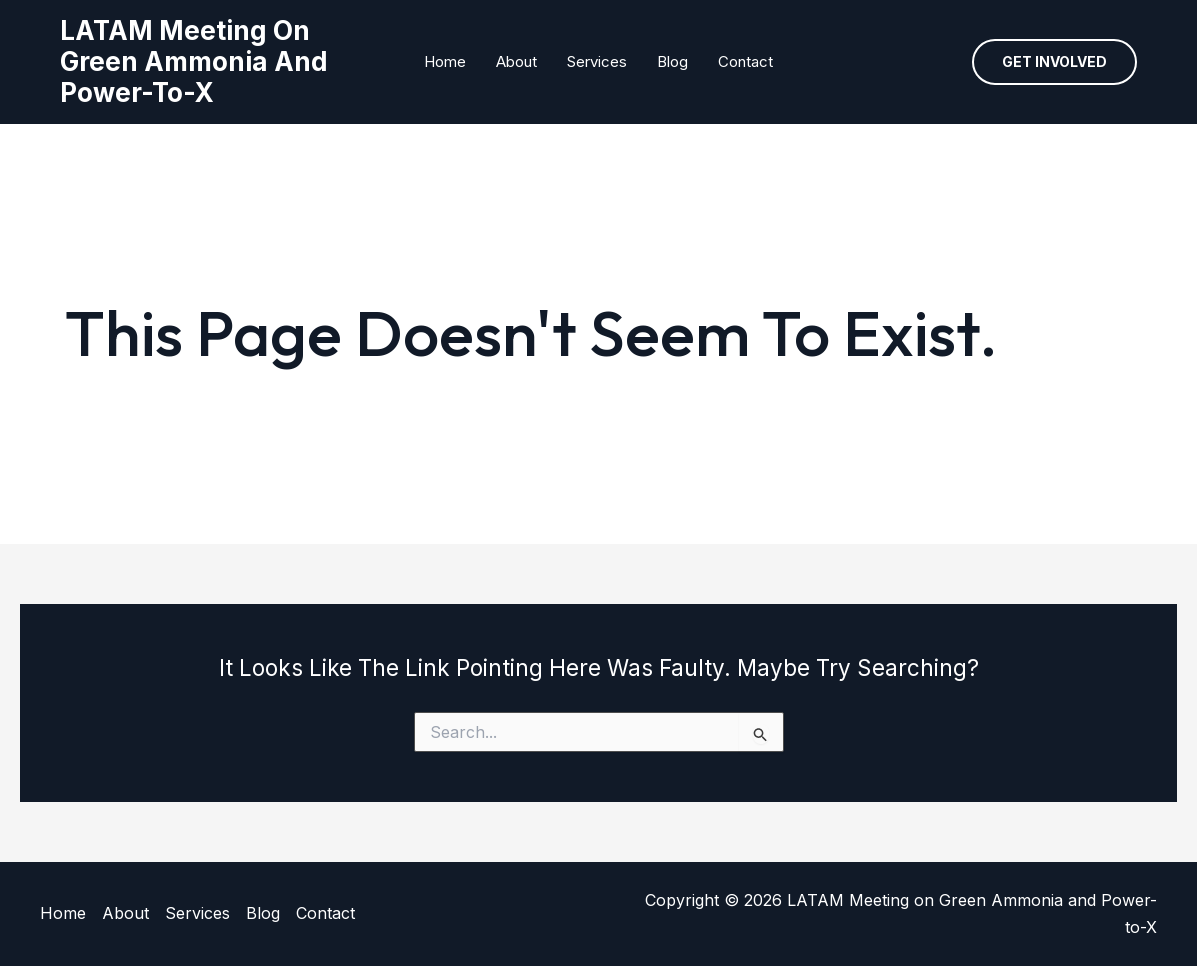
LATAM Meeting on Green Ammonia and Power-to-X (194, 61)
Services (597, 61)
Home (445, 61)
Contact (745, 61)
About (516, 61)
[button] (1054, 62)
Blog (672, 61)
